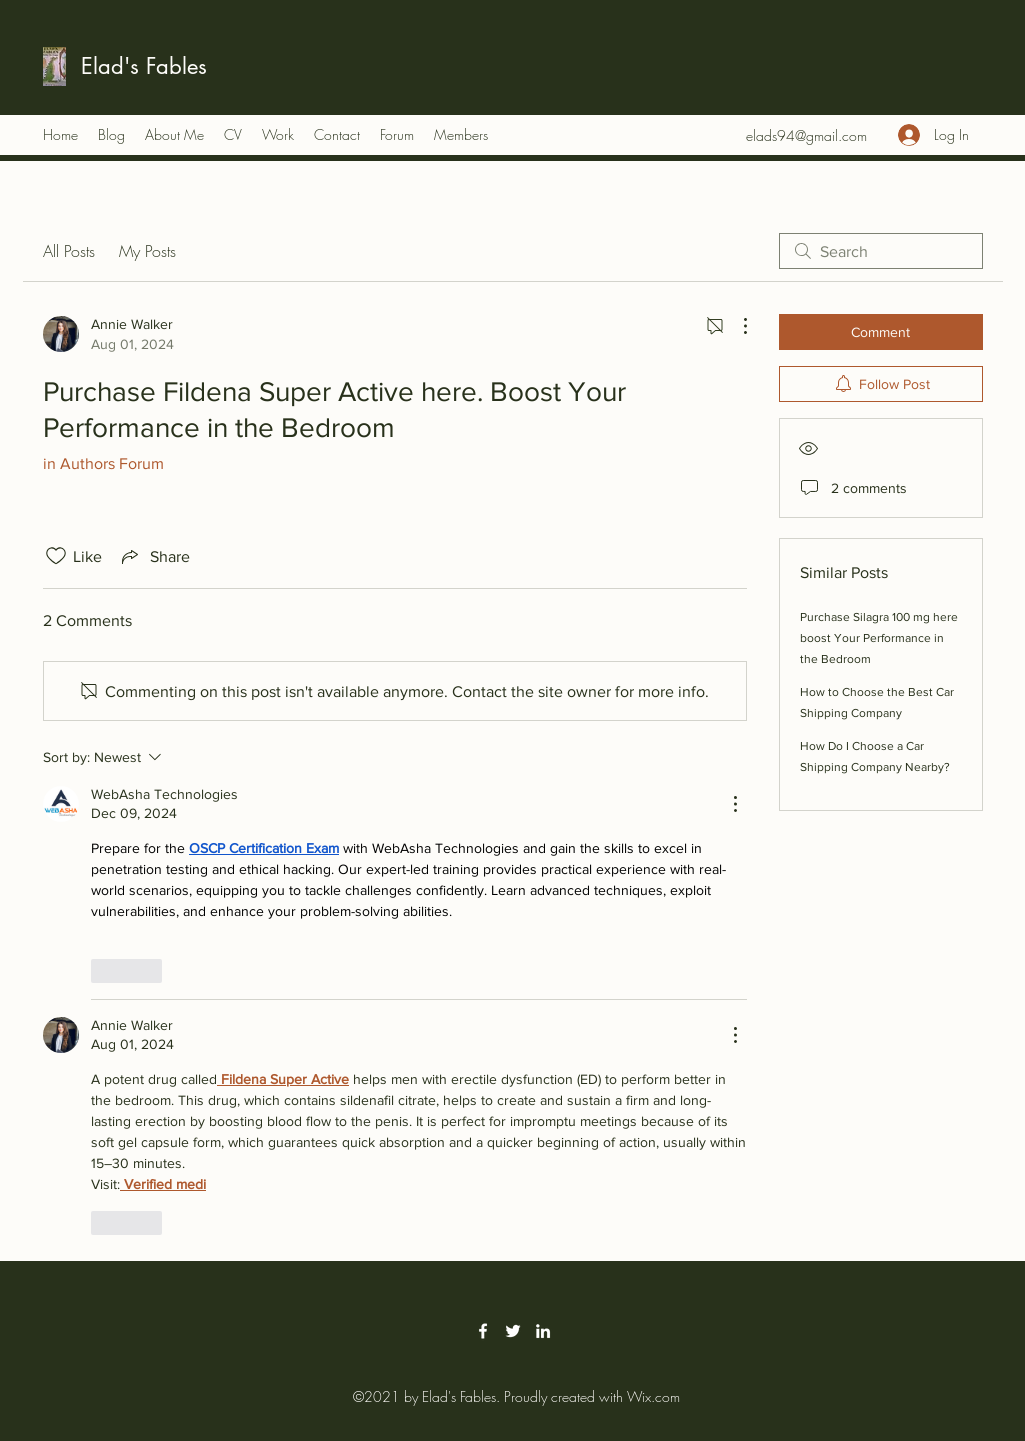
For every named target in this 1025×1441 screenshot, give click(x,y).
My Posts (147, 251)
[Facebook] (483, 1331)
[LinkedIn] (543, 1331)
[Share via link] (154, 556)
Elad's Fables (144, 66)
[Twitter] (513, 1331)
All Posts (69, 251)
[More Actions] (735, 326)
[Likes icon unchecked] (56, 556)
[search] (881, 251)
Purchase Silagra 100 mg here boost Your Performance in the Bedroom (879, 638)
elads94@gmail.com (806, 135)
